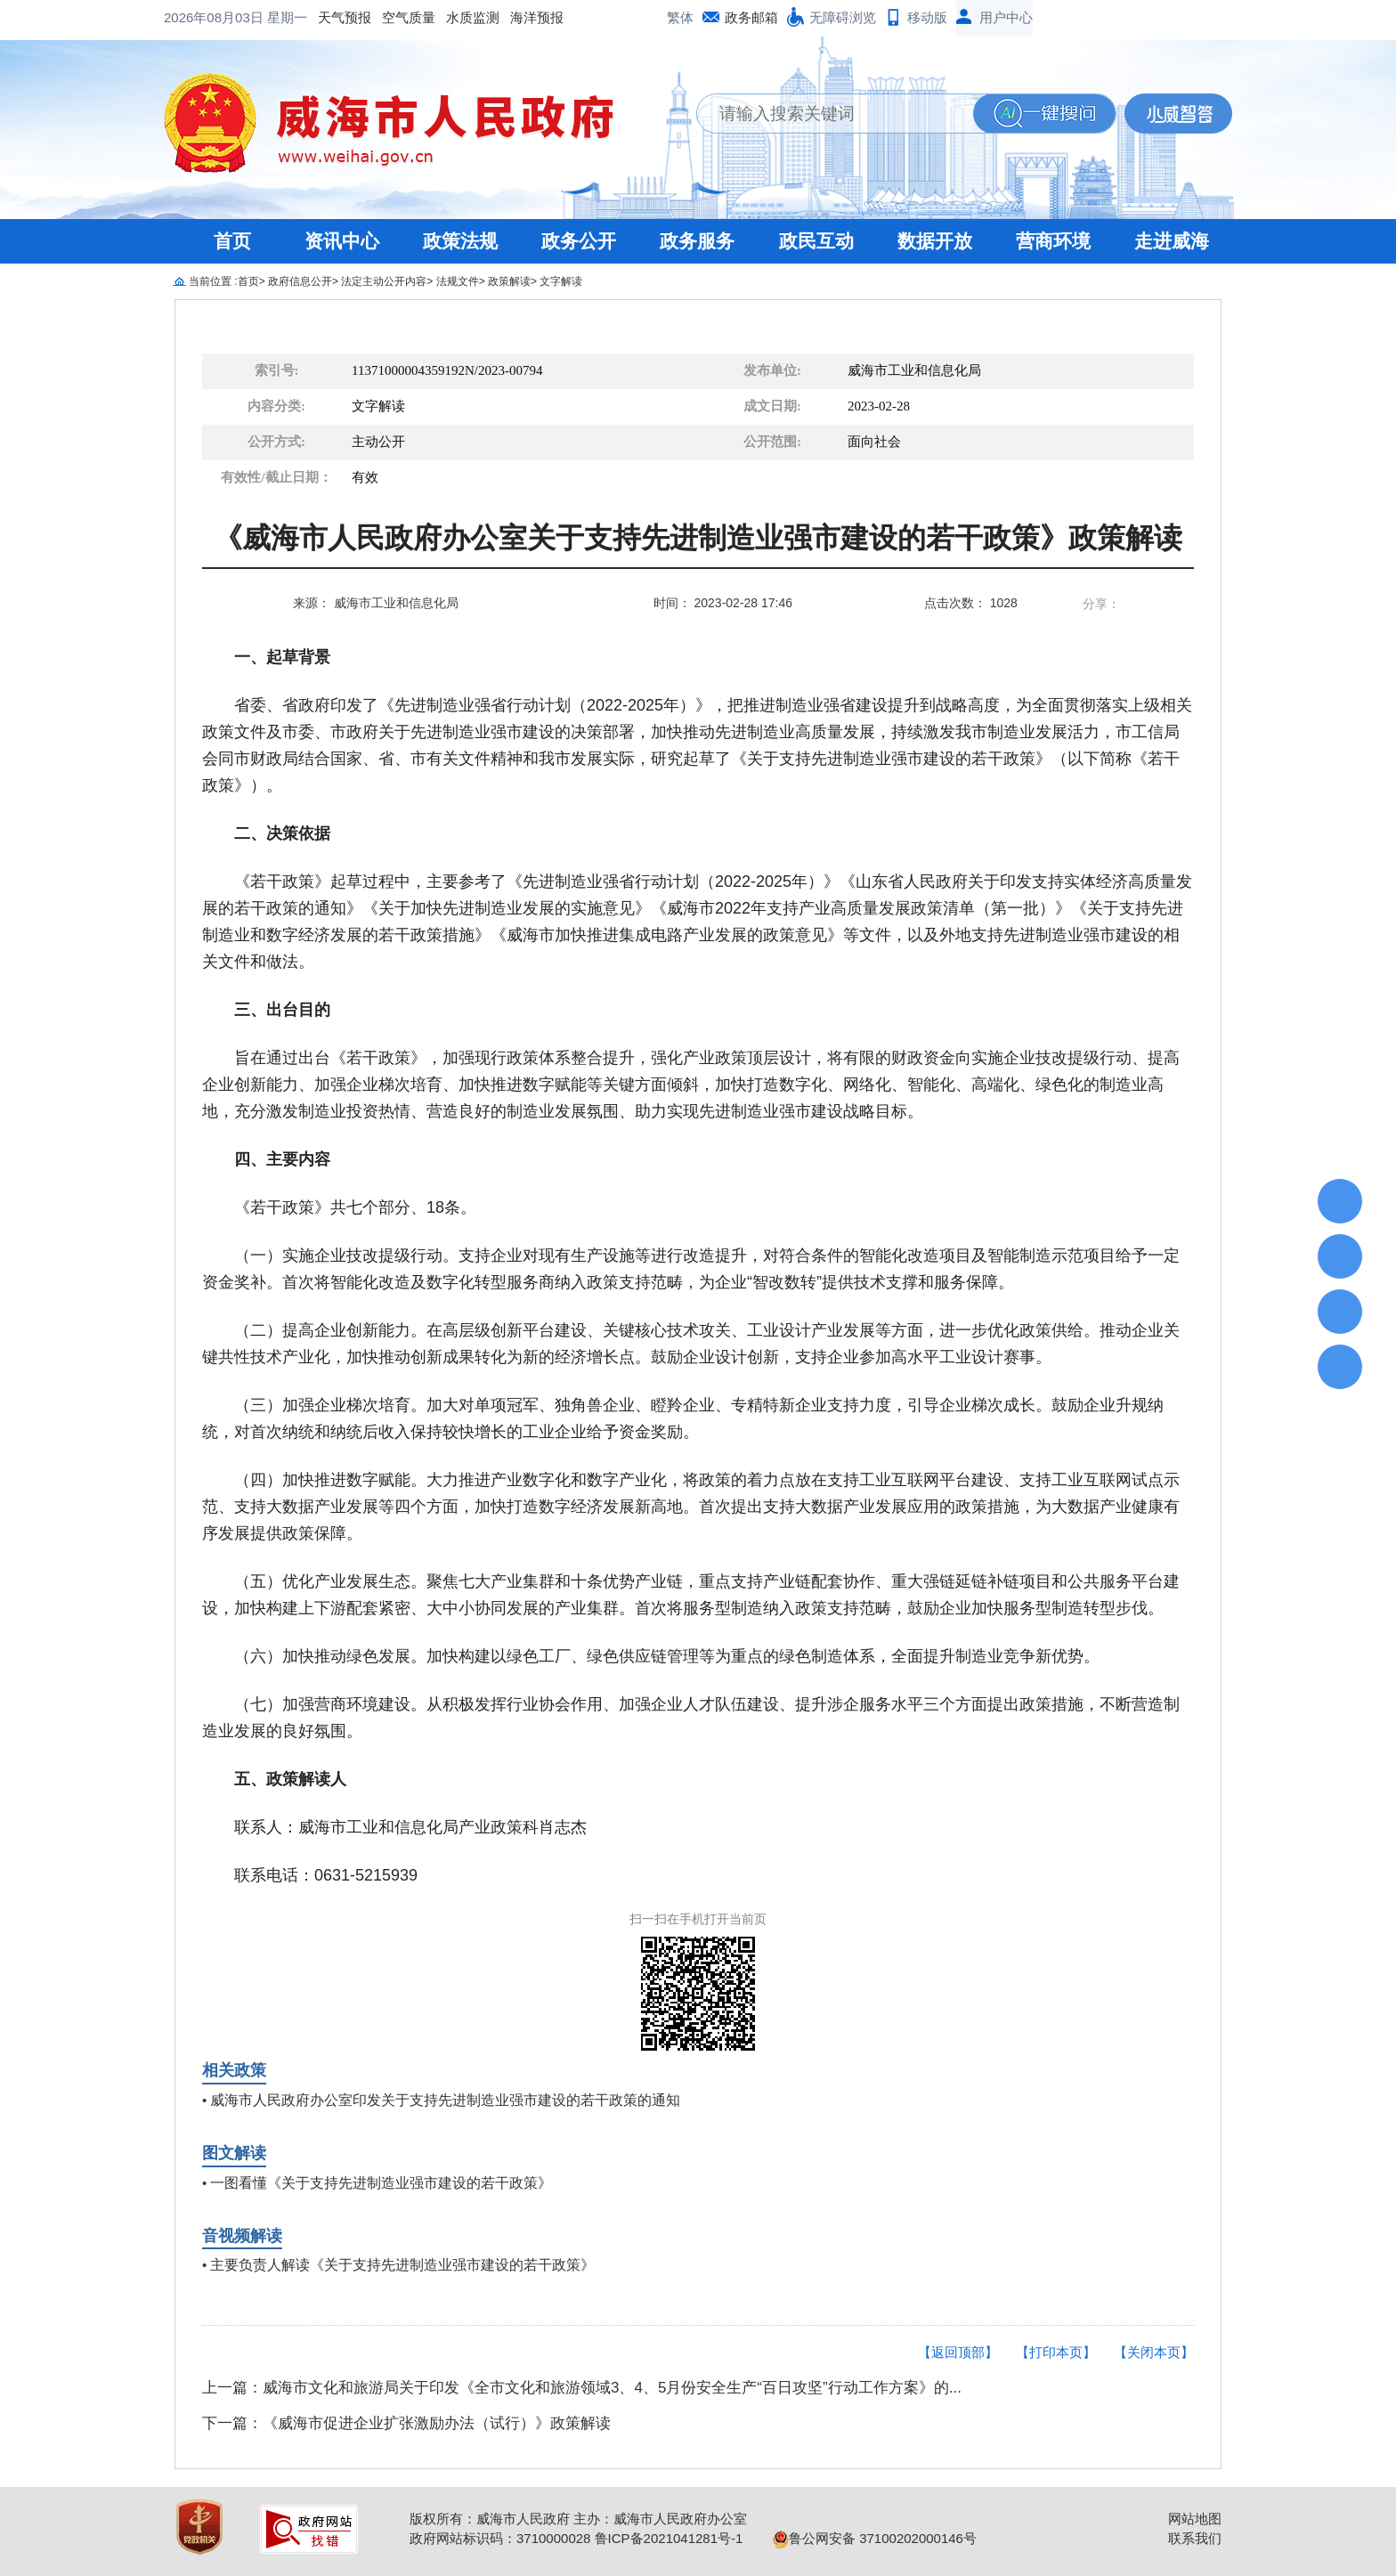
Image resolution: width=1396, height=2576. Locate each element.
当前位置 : (213, 281)
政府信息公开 (300, 281)
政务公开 (578, 241)
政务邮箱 (751, 17)
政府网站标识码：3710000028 (500, 2538)
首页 (232, 241)
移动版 (927, 17)
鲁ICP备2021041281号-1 (669, 2538)
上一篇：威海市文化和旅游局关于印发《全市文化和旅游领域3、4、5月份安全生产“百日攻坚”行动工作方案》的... (582, 2387)
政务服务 (697, 241)
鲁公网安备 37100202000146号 (875, 2538)
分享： (1101, 604)
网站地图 (1195, 2518)
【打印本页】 (1056, 2352)
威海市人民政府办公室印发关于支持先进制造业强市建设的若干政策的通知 (445, 2100)
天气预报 (201, 17)
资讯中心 (341, 241)
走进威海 (1171, 241)
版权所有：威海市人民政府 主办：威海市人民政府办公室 (578, 2518)
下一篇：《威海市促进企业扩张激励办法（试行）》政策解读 (406, 2423)
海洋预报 (393, 17)
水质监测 (329, 17)
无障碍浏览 (842, 17)
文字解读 (561, 281)
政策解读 (509, 281)
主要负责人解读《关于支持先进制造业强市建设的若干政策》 (402, 2264)
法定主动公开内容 (383, 281)
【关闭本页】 (1154, 2352)
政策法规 (460, 241)
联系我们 (1195, 2538)
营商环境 (1053, 241)
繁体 (680, 17)
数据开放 (934, 241)
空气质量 (265, 17)
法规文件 (457, 281)
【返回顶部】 (958, 2352)
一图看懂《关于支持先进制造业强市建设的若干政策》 (381, 2182)
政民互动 (816, 241)
